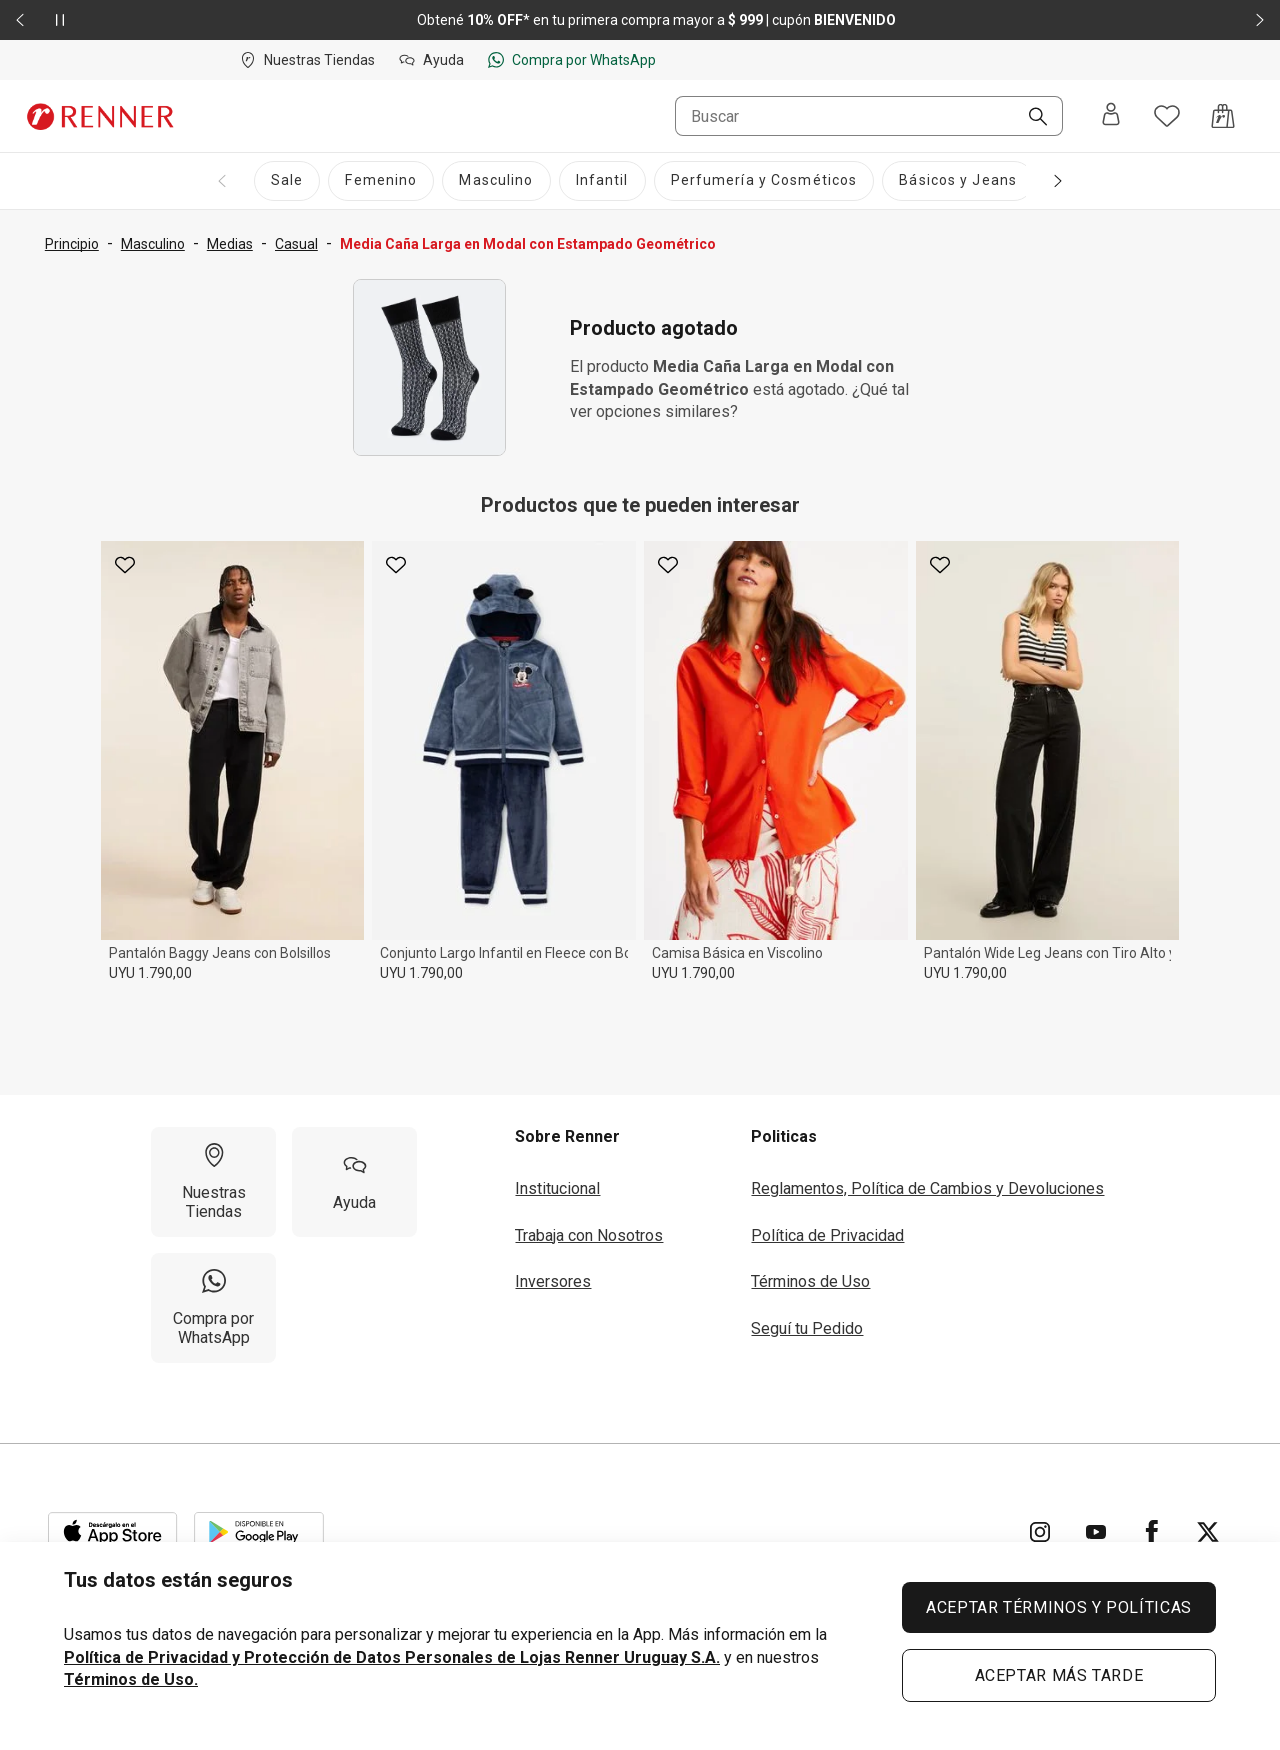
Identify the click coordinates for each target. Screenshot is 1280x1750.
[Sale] (287, 181)
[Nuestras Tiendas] (213, 1182)
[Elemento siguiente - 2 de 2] (1260, 20)
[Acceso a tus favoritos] (1167, 116)
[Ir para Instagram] (1040, 1532)
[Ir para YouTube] (1096, 1532)
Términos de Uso (810, 1281)
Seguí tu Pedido (807, 1328)
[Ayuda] (354, 1182)
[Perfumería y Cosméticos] (764, 181)
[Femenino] (381, 181)
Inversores (553, 1281)
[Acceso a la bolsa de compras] (1223, 116)
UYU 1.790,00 (150, 973)
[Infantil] (602, 181)
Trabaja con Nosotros (589, 1235)
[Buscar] (1030, 118)
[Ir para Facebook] (1152, 1532)
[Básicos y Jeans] (958, 181)
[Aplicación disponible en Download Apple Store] (113, 1532)
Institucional (557, 1188)
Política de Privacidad (827, 1235)
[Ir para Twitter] (1208, 1532)
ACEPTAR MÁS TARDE (1059, 1675)
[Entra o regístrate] (1111, 116)
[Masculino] (496, 181)
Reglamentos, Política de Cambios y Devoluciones (927, 1188)
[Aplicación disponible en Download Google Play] (259, 1532)
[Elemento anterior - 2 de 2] (20, 20)
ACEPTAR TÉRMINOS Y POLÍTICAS (1059, 1607)
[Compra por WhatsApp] (213, 1308)
